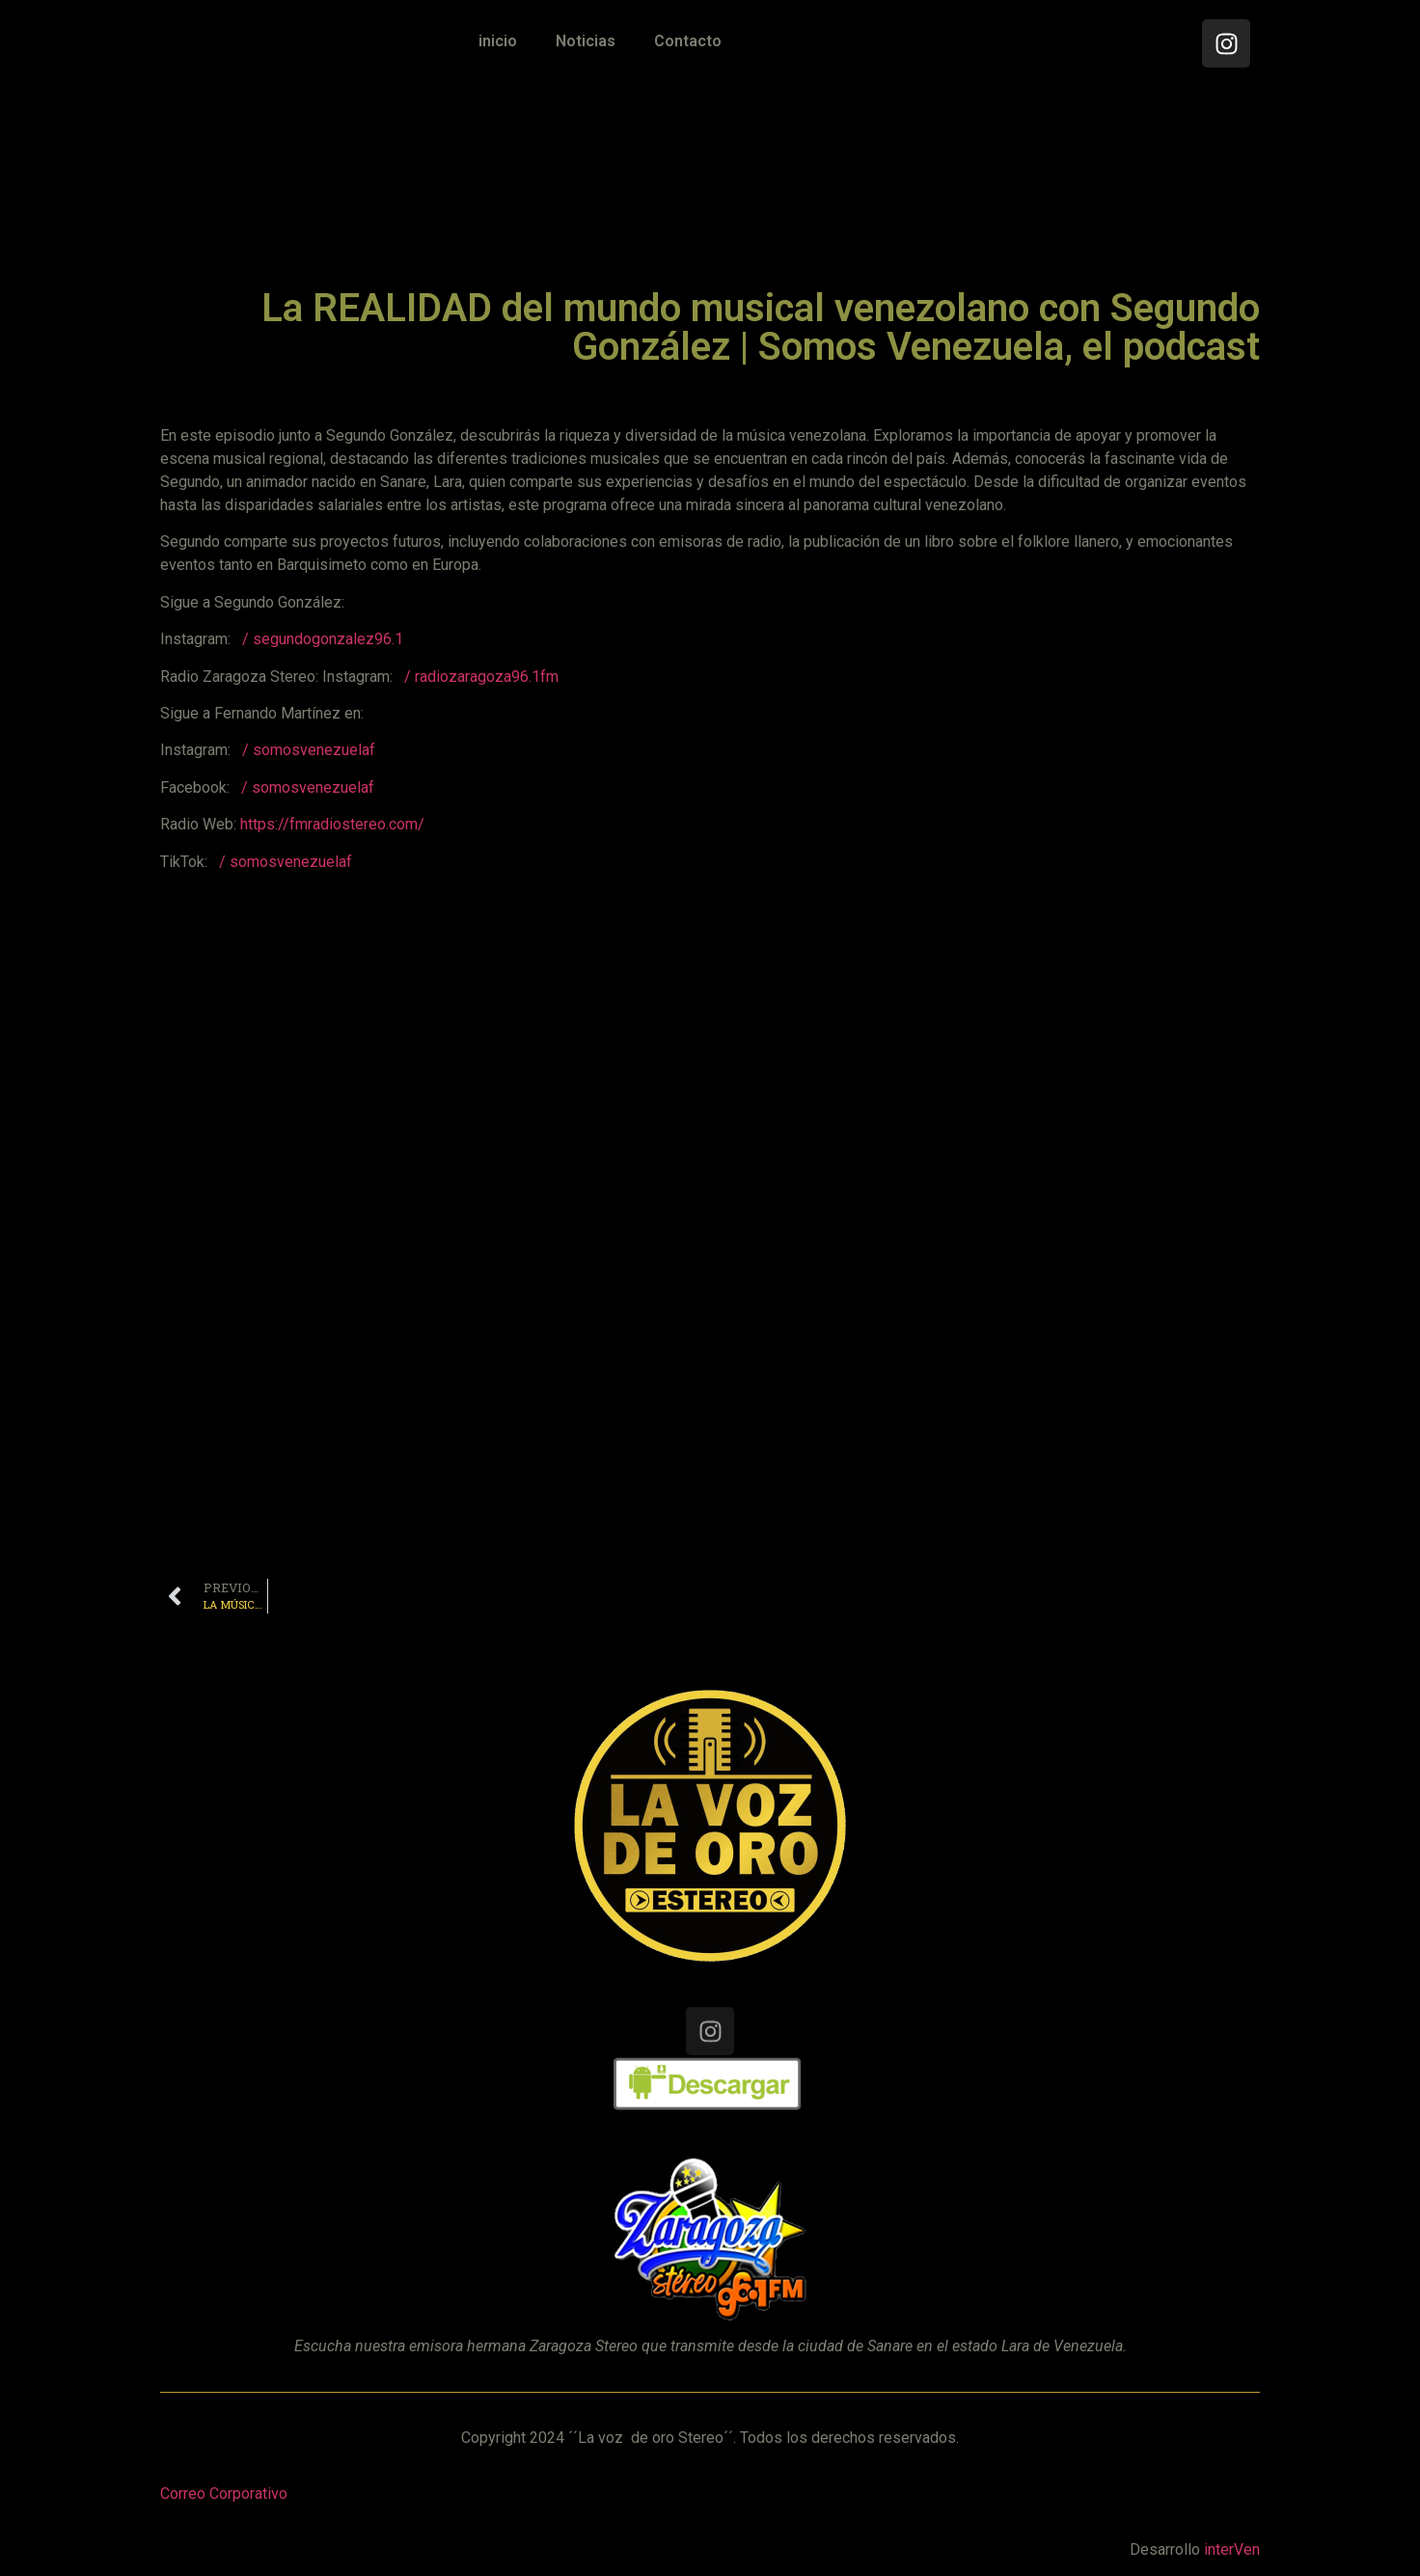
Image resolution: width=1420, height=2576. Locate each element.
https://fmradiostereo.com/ (332, 824)
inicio (497, 41)
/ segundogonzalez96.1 (322, 639)
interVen (1232, 2549)
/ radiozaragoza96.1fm (481, 676)
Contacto (688, 41)
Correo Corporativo (223, 2493)
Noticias (585, 41)
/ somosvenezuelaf (308, 750)
